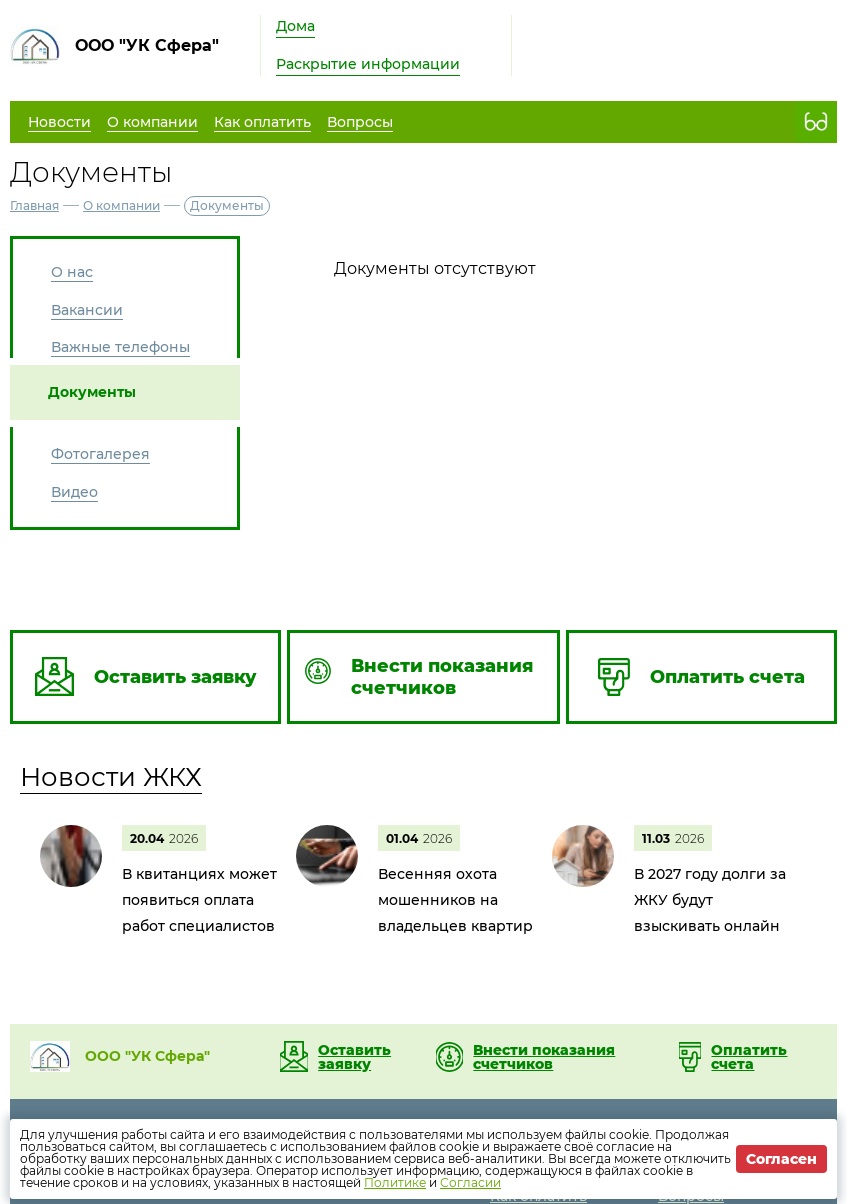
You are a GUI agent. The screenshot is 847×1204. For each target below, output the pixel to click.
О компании (121, 205)
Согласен (781, 1159)
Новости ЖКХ (111, 777)
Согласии (470, 1182)
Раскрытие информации (368, 64)
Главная (34, 205)
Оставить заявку (354, 1057)
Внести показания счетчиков (544, 1057)
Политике (395, 1182)
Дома (295, 26)
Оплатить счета (749, 1057)
